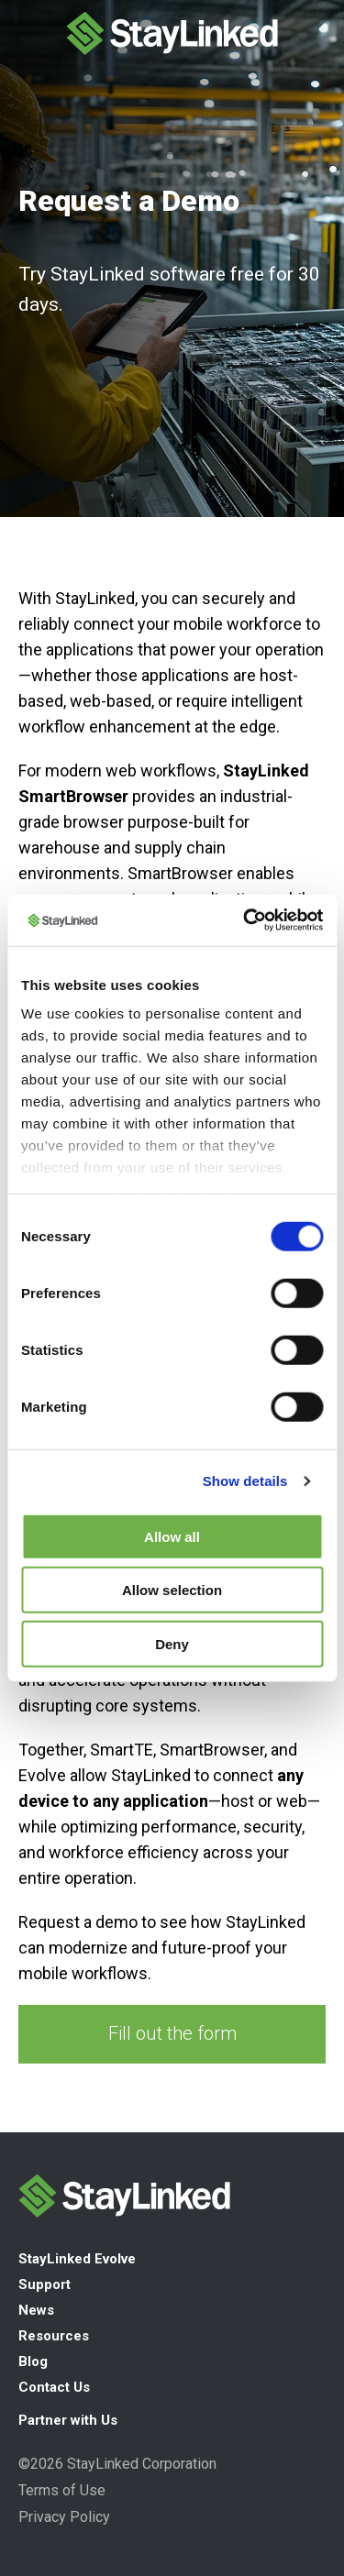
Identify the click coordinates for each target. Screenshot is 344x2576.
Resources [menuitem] (53, 2336)
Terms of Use (61, 2490)
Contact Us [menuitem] (54, 2387)
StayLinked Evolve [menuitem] (77, 2259)
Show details (245, 1481)
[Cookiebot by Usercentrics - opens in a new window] (245, 920)
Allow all (172, 1536)
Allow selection (172, 1590)
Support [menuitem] (44, 2284)
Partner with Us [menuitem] (67, 2420)
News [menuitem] (36, 2310)
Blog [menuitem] (33, 2361)
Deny (172, 1643)
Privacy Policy (64, 2517)
